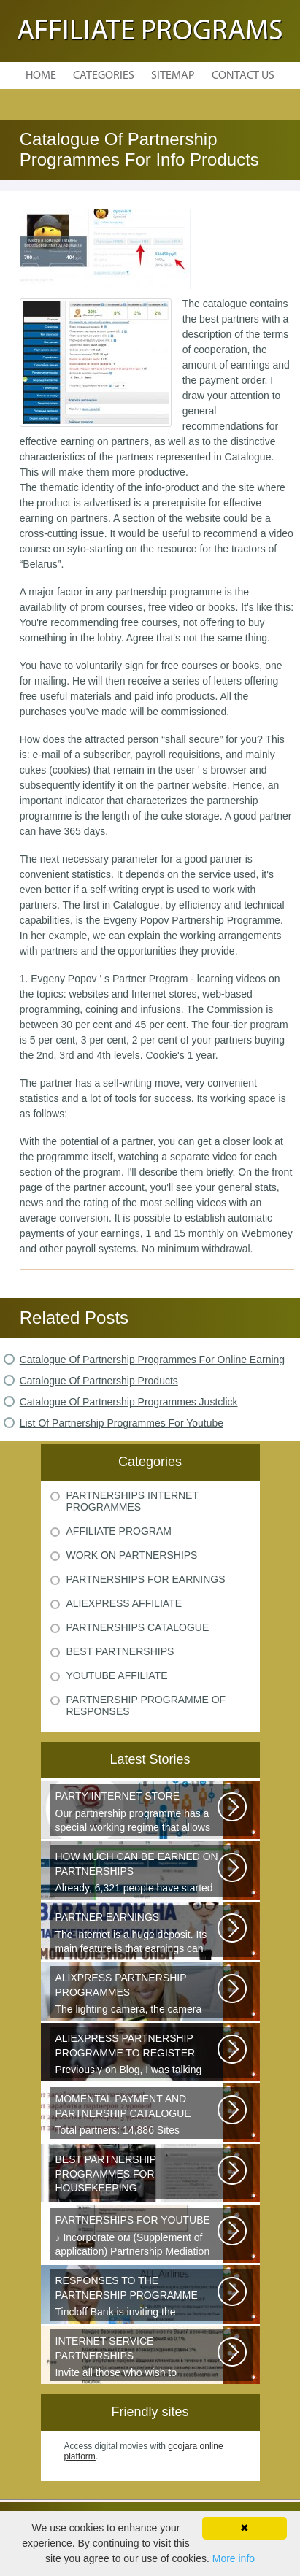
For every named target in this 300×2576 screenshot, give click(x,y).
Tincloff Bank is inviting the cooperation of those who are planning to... (137, 2297)
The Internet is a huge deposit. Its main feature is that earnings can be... (137, 1933)
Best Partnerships (120, 1651)
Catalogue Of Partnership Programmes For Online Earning (152, 1359)
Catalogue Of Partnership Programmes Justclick (129, 1402)
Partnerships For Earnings (146, 1579)
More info (233, 2558)
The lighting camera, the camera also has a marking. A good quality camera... (137, 1994)
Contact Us (243, 76)
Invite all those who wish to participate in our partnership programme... (137, 2357)
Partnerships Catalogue (137, 1627)
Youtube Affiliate (117, 1675)
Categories (103, 76)
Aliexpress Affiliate (124, 1603)
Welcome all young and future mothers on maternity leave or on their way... (137, 2176)
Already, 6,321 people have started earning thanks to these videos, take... (137, 1873)
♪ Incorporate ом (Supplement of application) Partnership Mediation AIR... (137, 2236)
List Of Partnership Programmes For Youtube (121, 1423)
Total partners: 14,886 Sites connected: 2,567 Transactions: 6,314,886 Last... (137, 2115)
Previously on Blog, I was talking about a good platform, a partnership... (137, 2055)
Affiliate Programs (150, 32)
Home (41, 76)
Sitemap (173, 76)
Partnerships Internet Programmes (132, 1501)
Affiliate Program (119, 1531)
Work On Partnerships (132, 1555)
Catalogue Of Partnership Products (99, 1381)
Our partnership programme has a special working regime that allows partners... (137, 1812)
